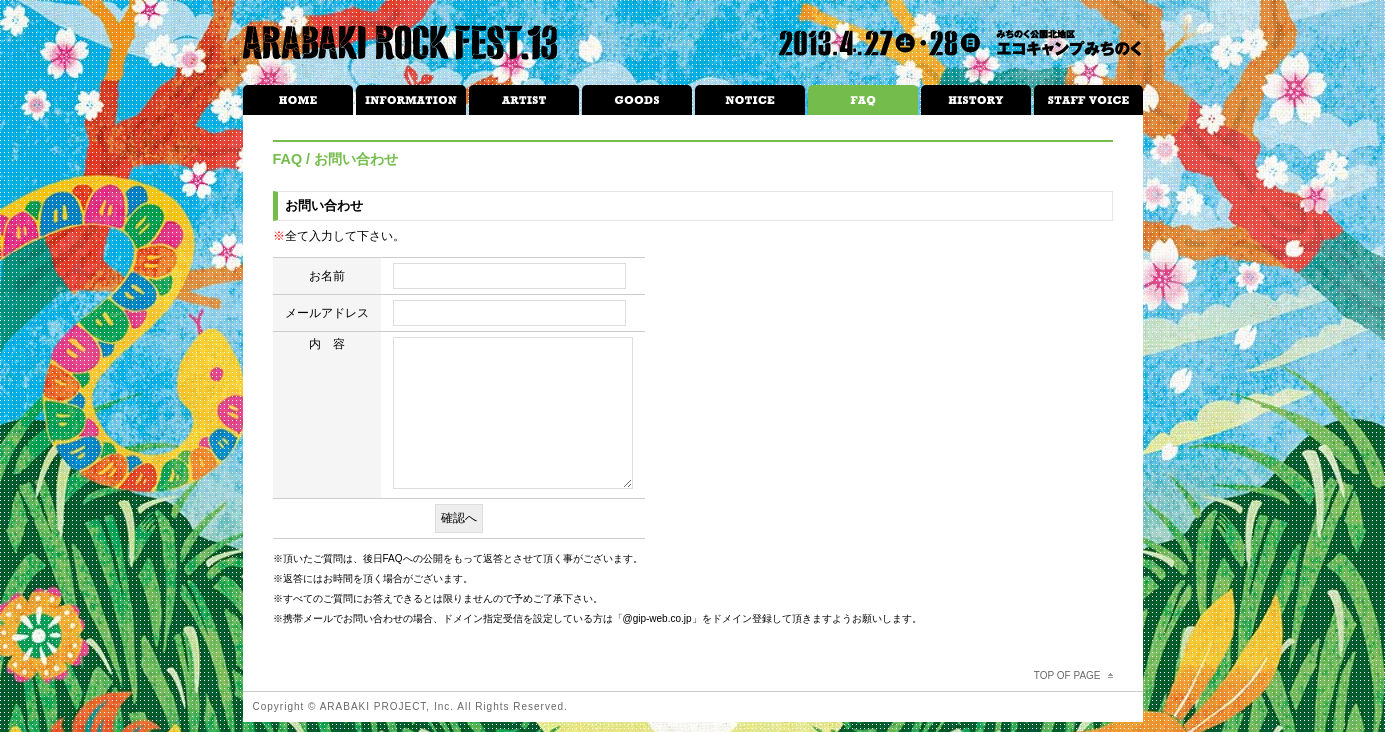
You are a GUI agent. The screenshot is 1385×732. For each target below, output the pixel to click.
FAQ (863, 100)
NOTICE (750, 100)
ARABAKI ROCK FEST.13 (400, 42)
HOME (298, 100)
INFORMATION (411, 100)
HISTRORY (976, 100)
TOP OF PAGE (1067, 675)
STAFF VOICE (1088, 100)
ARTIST (524, 100)
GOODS (637, 100)
